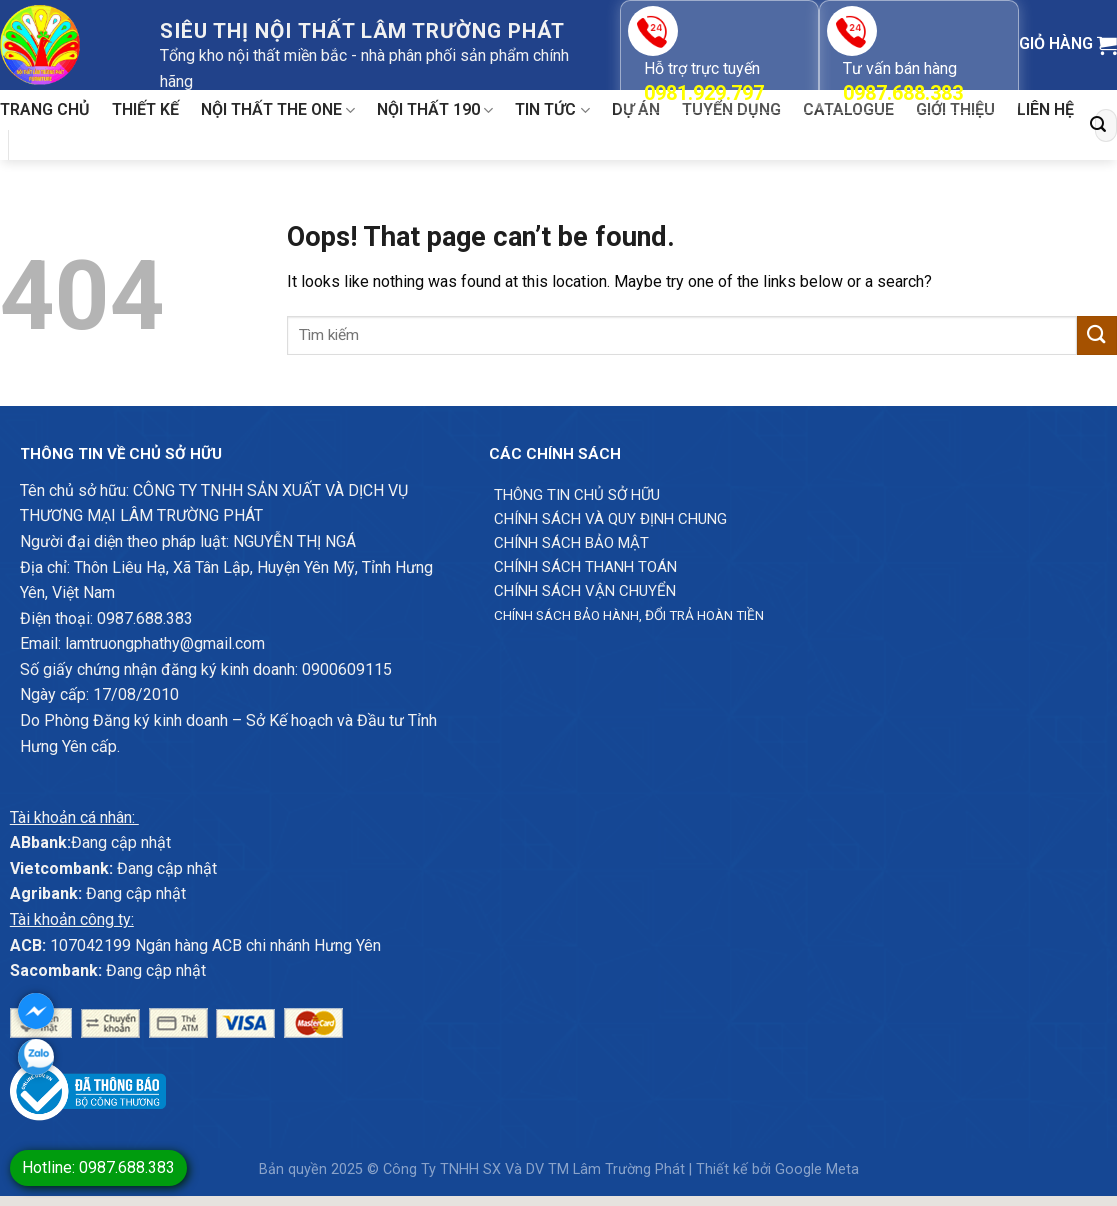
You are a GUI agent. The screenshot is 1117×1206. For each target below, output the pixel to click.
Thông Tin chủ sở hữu (577, 495)
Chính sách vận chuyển (585, 591)
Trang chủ (45, 109)
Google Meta (817, 1169)
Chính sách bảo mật (571, 543)
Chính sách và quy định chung (610, 519)
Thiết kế (145, 109)
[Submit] (1098, 125)
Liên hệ (1045, 109)
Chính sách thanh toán (585, 567)
